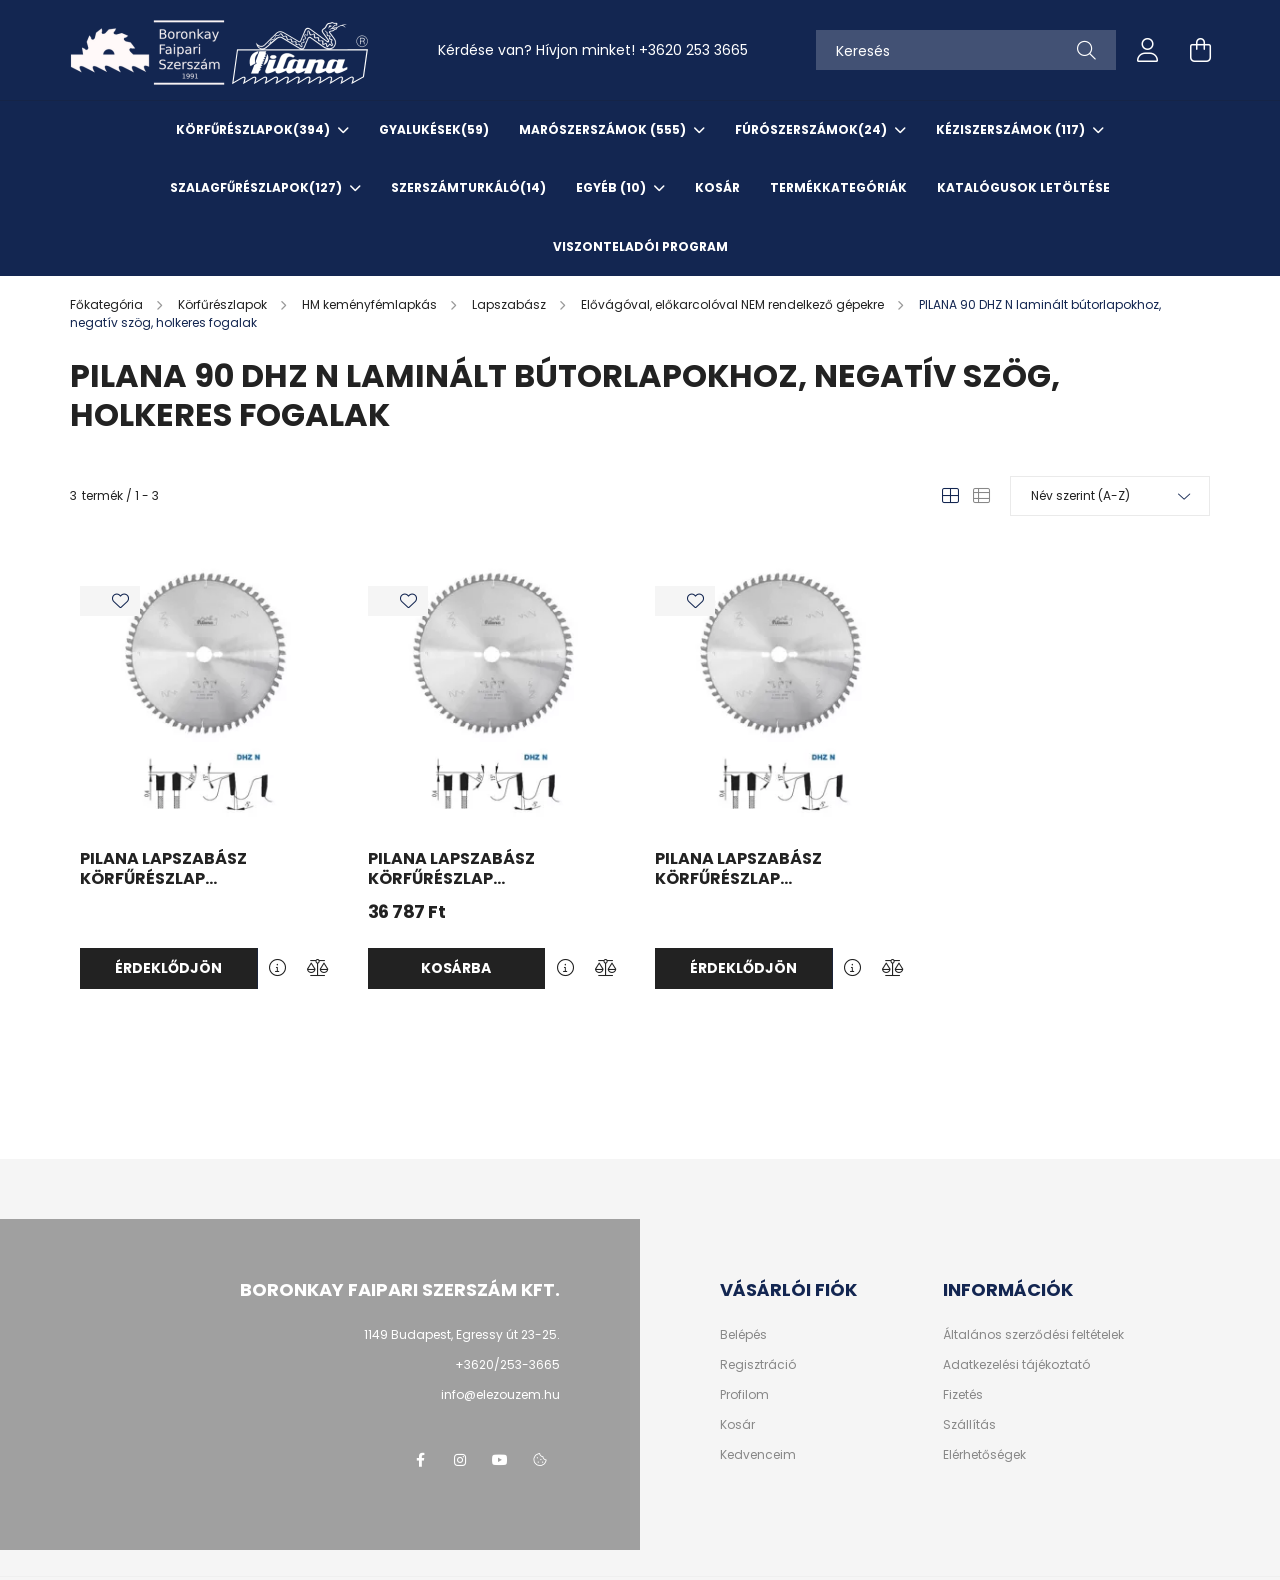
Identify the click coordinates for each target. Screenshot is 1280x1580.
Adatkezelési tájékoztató (1016, 1365)
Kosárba (456, 968)
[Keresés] (966, 50)
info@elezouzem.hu (500, 1394)
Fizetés (963, 1395)
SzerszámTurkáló (468, 187)
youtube (500, 1460)
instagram (460, 1460)
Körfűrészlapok (254, 129)
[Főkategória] (108, 304)
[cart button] (1200, 50)
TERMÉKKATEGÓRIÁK (838, 187)
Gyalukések (434, 129)
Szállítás (969, 1425)
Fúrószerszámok (812, 129)
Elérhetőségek (984, 1455)
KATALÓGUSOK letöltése (1023, 187)
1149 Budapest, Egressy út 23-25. (462, 1334)
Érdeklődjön (168, 968)
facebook (420, 1460)
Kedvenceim (758, 1455)
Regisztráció (758, 1365)
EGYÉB (612, 187)
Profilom (744, 1395)
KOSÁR (717, 187)
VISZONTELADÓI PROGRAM (640, 246)
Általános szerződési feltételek (1033, 1335)
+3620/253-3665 (507, 1364)
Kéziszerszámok (1012, 129)
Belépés (743, 1335)
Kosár (737, 1425)
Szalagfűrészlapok (257, 187)
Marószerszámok (604, 129)
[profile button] (1148, 50)
